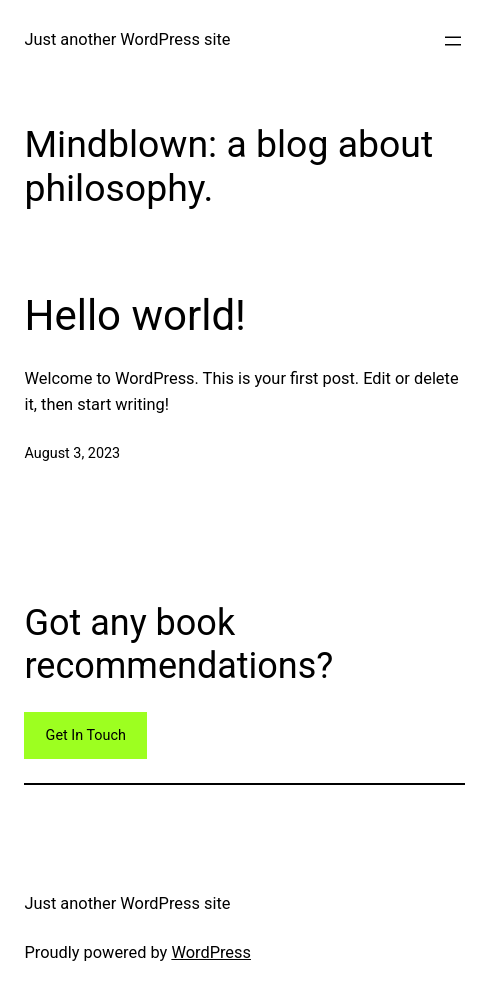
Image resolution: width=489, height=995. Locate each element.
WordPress (211, 952)
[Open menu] (453, 41)
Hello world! (135, 315)
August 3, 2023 (72, 453)
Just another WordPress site (127, 39)
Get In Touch (86, 735)
